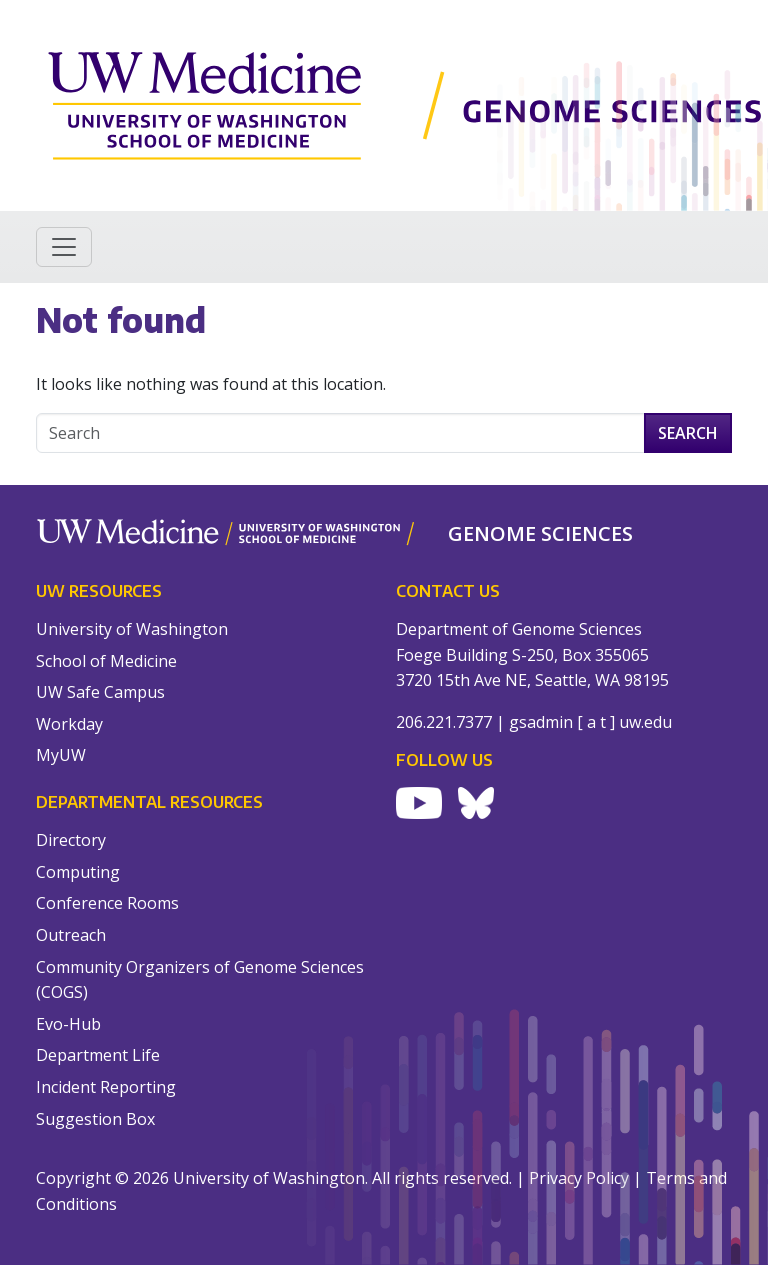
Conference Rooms (107, 903)
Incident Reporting (106, 1087)
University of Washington (132, 629)
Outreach (71, 935)
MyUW (61, 755)
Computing (78, 872)
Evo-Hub (68, 1024)
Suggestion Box (95, 1119)
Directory (71, 840)
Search (688, 433)
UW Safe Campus (100, 692)
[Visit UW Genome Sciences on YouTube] (419, 803)
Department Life (98, 1055)
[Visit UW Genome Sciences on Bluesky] (476, 803)
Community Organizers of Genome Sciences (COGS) (200, 980)
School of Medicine (106, 661)
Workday (69, 724)
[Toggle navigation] (64, 247)
